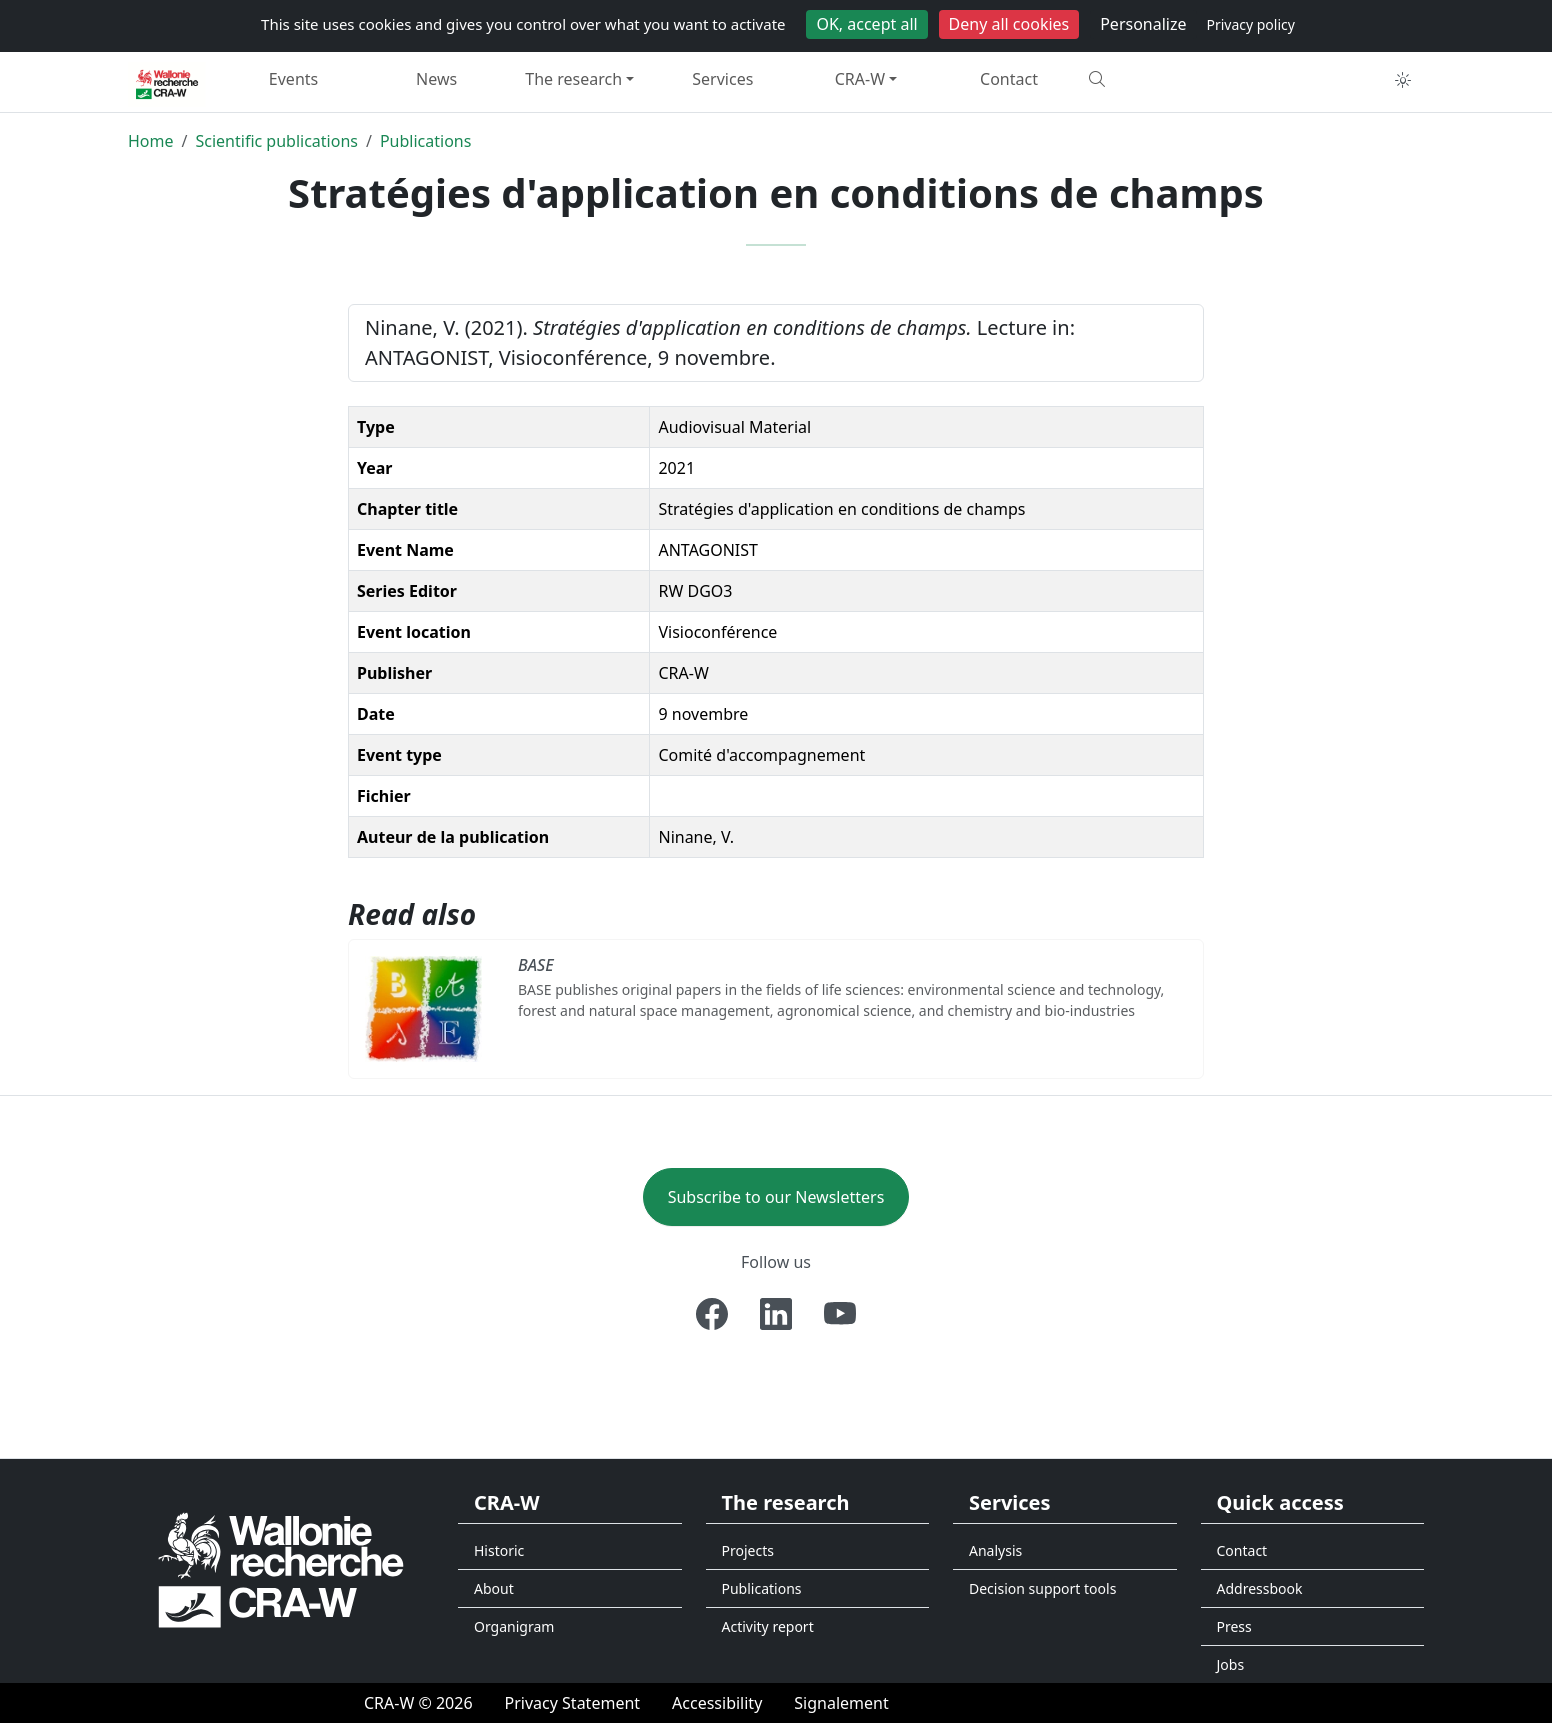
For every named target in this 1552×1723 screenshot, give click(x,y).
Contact (1009, 79)
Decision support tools (1042, 1588)
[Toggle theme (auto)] (1403, 80)
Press (1234, 1626)
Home (151, 141)
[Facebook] (712, 1314)
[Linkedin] (776, 1314)
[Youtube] (840, 1314)
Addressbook (1260, 1588)
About (494, 1588)
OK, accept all (866, 24)
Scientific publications (276, 141)
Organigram (514, 1626)
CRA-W (860, 79)
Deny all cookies (1009, 24)
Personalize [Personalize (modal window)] (1143, 24)
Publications (425, 141)
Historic (499, 1550)
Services (722, 79)
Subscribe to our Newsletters (776, 1197)
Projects (748, 1550)
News (436, 79)
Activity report (768, 1626)
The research (573, 79)
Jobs (1231, 1664)
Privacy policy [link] (1250, 24)
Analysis (995, 1550)
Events (293, 79)
